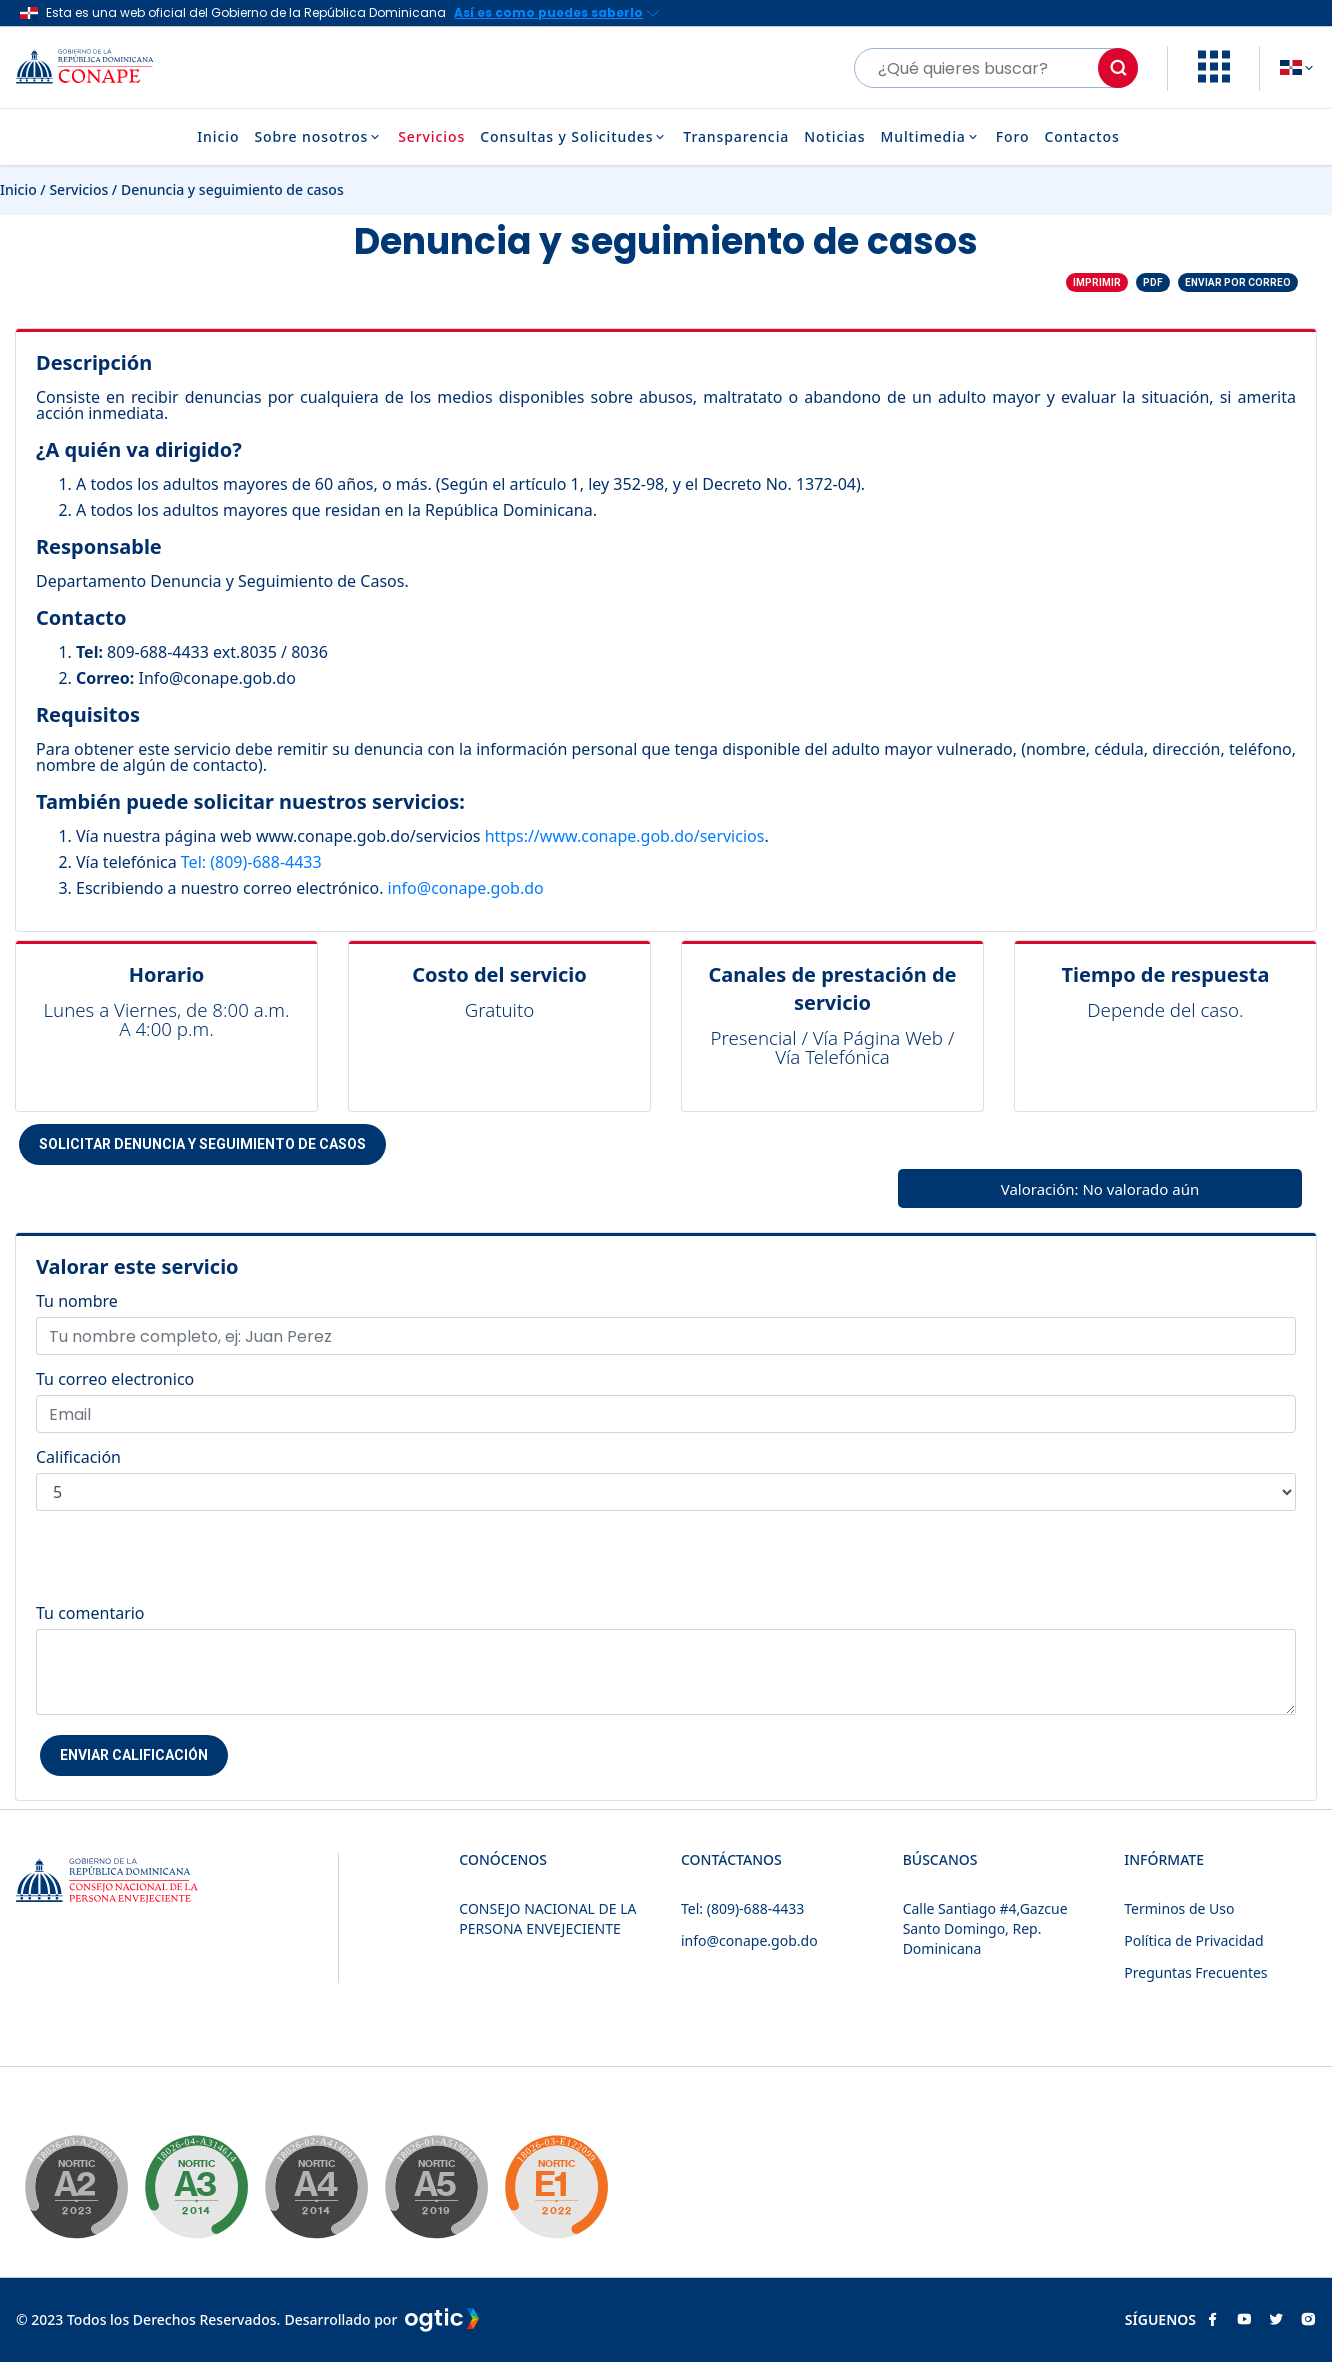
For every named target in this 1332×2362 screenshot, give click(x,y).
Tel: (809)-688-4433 (251, 862)
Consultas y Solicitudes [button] (574, 137)
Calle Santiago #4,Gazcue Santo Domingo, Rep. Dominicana (985, 1928)
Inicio (218, 137)
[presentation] (188, 1566)
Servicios (431, 137)
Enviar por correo (1238, 282)
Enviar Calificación (134, 1755)
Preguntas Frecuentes (1195, 1972)
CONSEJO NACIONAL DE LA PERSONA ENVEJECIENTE (547, 1918)
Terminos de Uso (1179, 1908)
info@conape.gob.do (466, 888)
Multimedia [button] (930, 137)
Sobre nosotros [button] (318, 137)
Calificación (78, 1457)
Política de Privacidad (1193, 1940)
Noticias (834, 137)
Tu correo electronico (115, 1379)
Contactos (1081, 137)
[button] (1214, 77)
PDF (1153, 282)
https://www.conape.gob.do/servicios (625, 836)
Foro (1013, 137)
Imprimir (1097, 282)
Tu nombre (77, 1301)
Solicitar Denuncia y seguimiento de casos (202, 1144)
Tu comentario (90, 1613)
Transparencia (736, 137)
